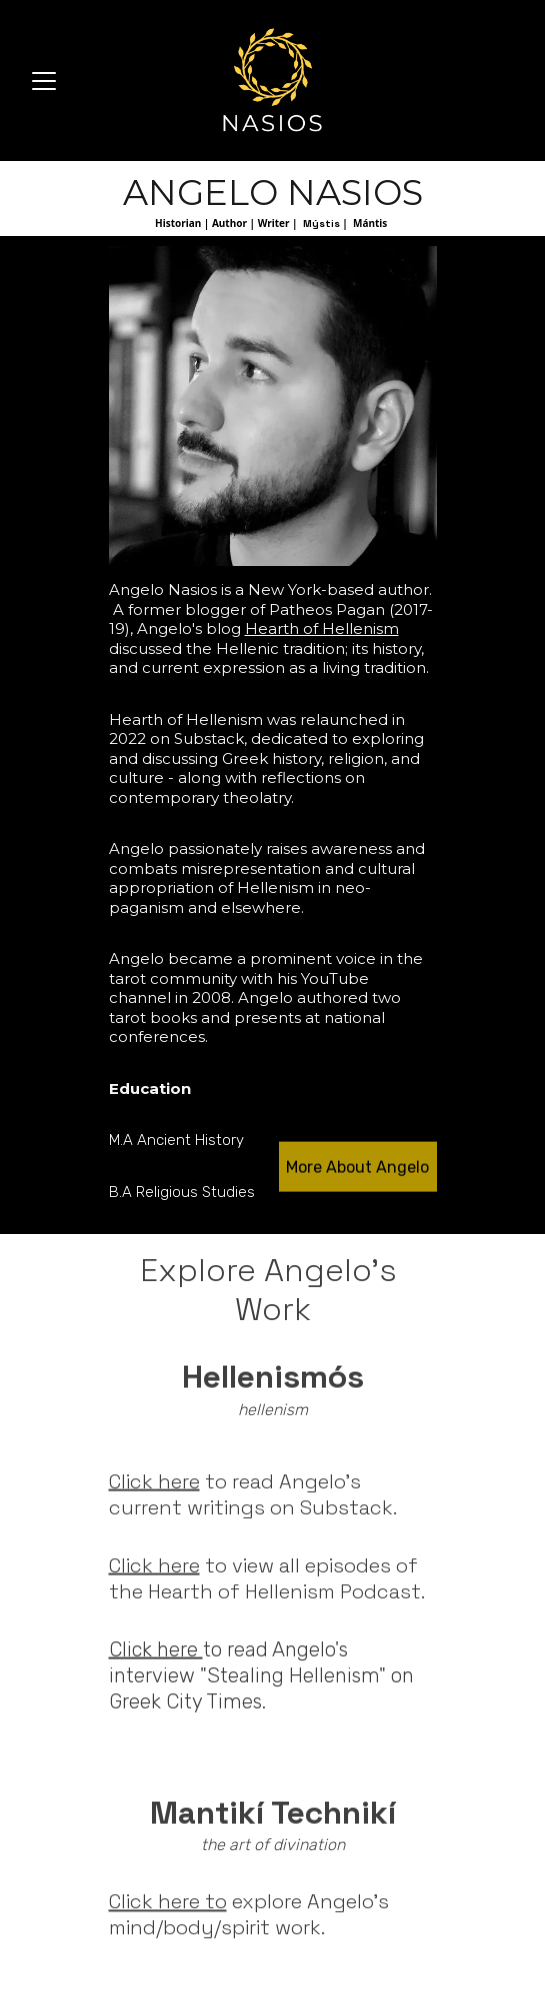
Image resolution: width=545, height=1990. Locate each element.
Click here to (168, 1904)
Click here (154, 1495)
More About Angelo (357, 1169)
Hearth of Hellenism (322, 630)
